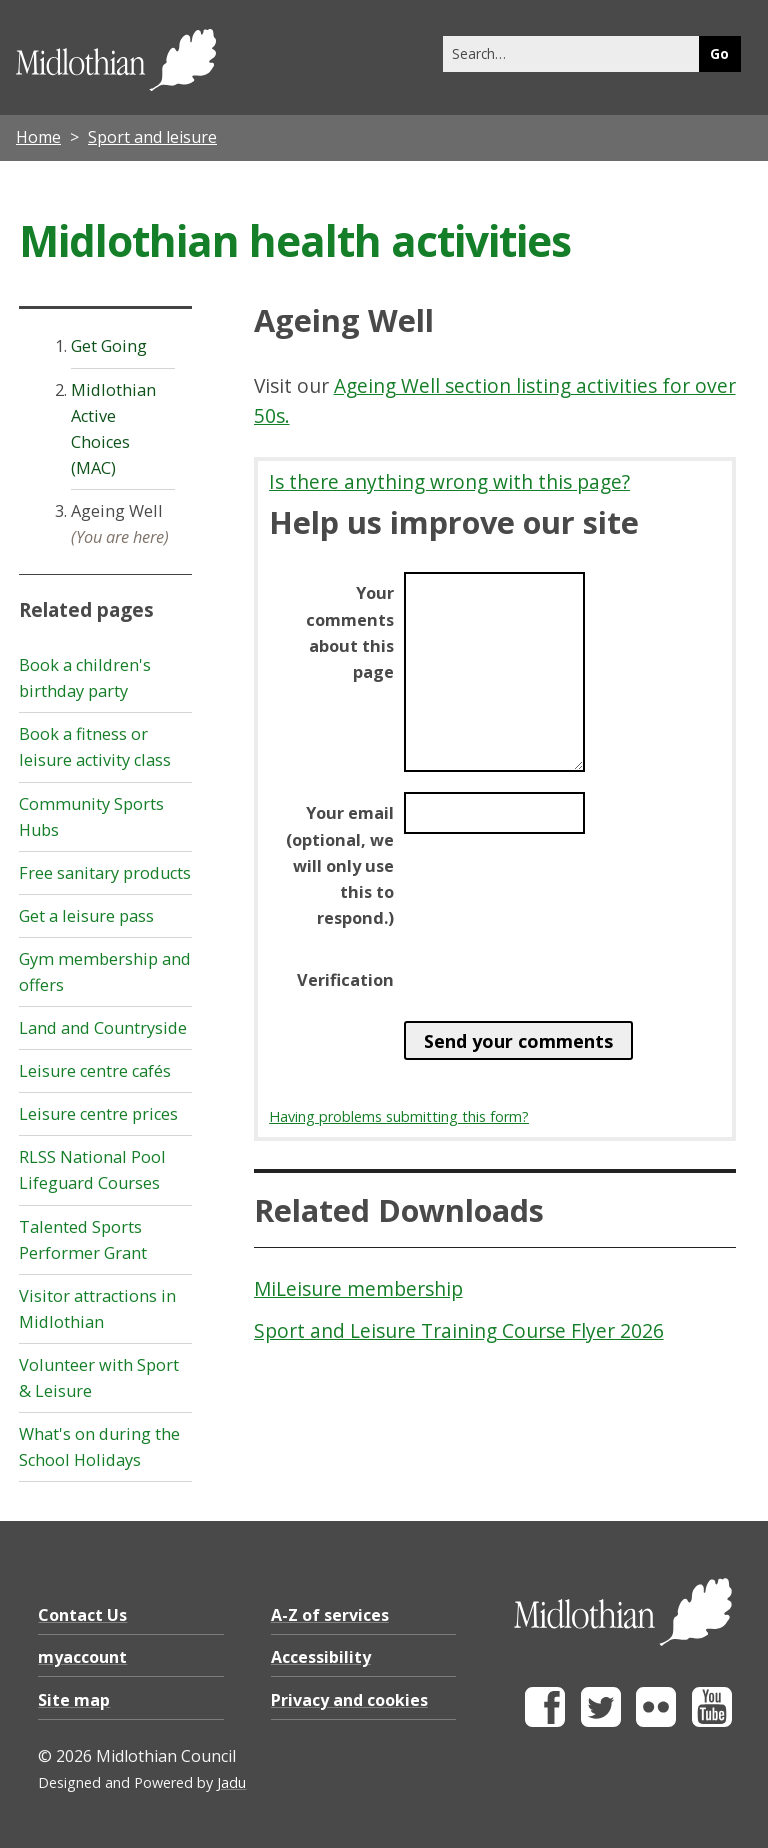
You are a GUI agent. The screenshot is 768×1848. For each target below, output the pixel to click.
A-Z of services (330, 1615)
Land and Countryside (103, 1028)
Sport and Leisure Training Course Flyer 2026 (459, 1330)
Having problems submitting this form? (399, 1116)
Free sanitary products (105, 873)
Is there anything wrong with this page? (449, 481)
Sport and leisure (152, 137)
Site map (74, 1700)
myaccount (82, 1657)
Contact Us (82, 1615)
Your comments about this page (350, 632)
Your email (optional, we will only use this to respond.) (340, 865)
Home (38, 137)
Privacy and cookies (349, 1700)
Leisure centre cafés (95, 1071)
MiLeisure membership (358, 1288)
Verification (345, 980)
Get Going (109, 346)
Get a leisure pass (86, 916)
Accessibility (321, 1657)
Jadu (231, 1782)
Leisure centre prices (98, 1114)
